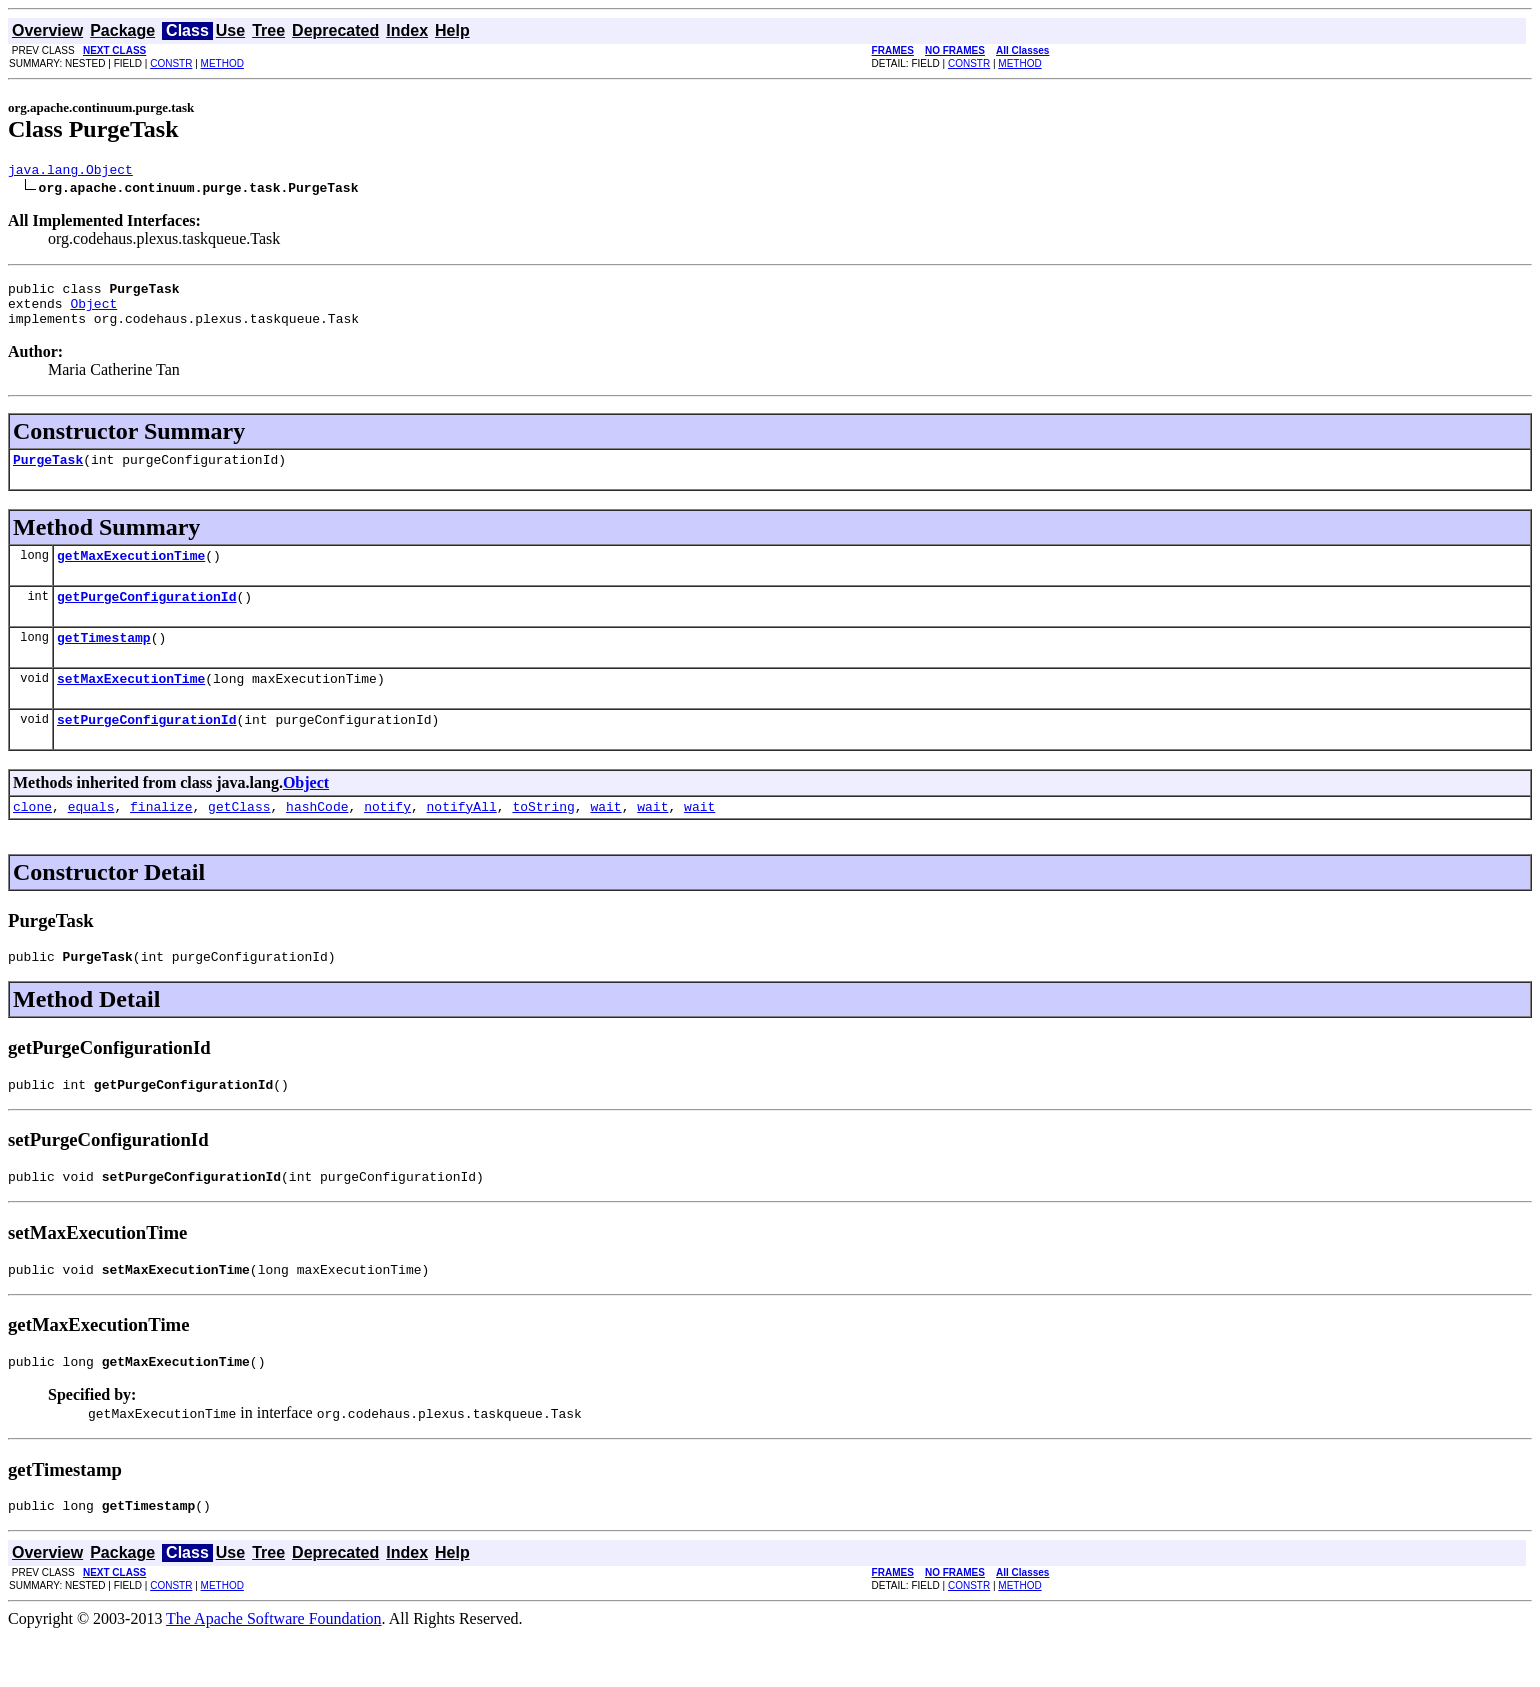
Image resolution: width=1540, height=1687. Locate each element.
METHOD (222, 63)
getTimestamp (104, 661)
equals (91, 839)
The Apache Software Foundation (274, 1669)
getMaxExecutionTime (131, 573)
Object (93, 312)
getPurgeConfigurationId (146, 617)
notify (387, 839)
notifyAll (462, 839)
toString (543, 839)
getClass (239, 839)
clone (32, 839)
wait (605, 839)
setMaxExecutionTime (131, 705)
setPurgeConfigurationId (146, 749)
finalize (161, 839)
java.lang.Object (70, 172)
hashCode (317, 839)
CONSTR (171, 63)
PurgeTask (48, 474)
